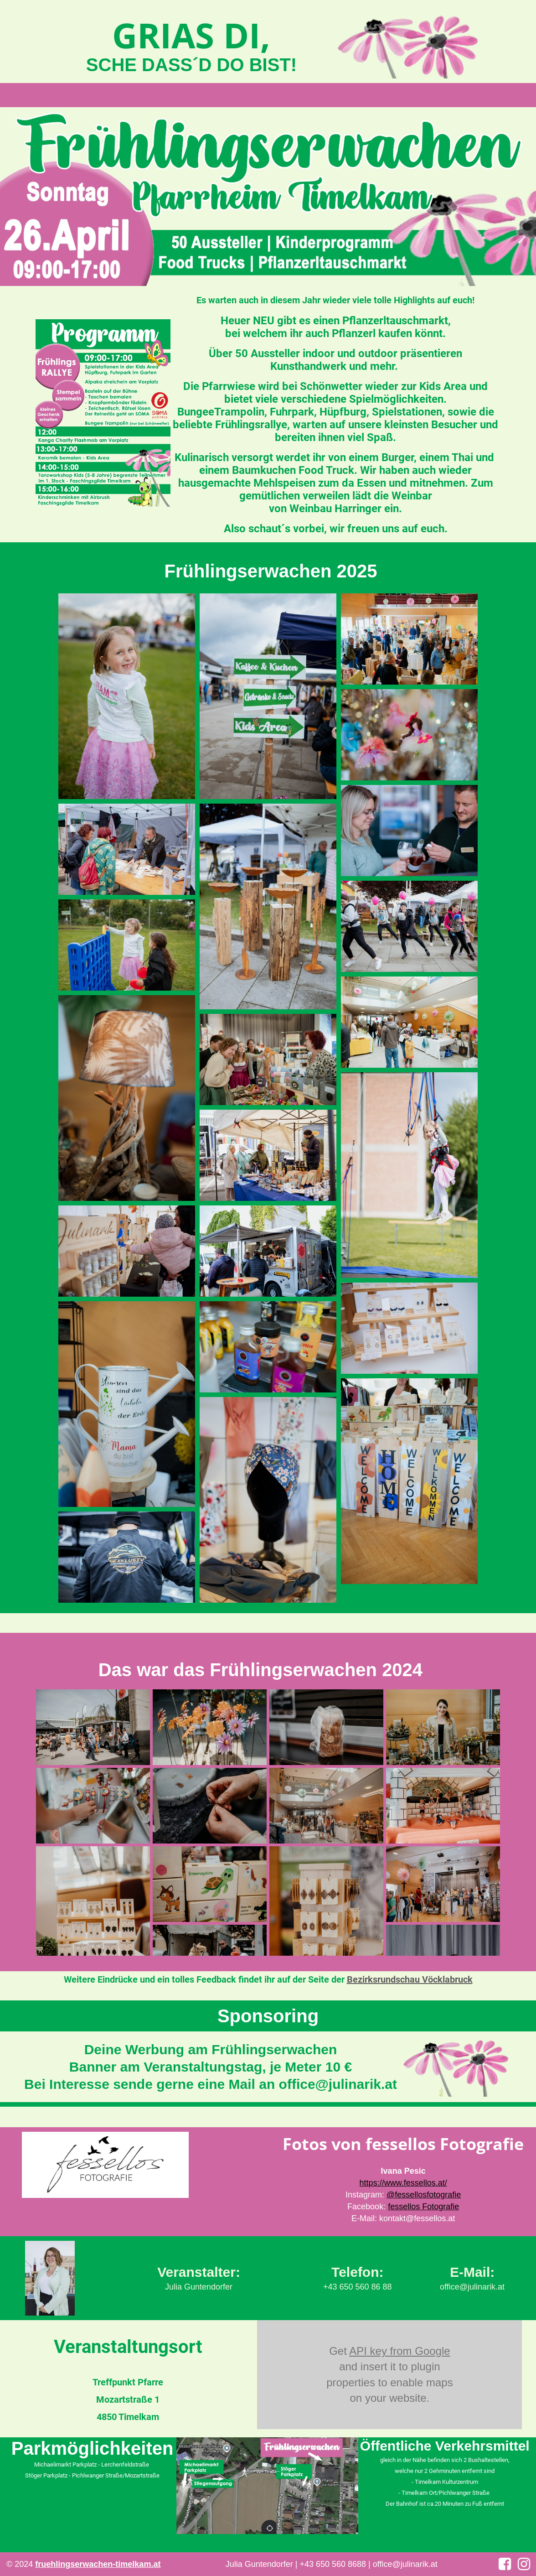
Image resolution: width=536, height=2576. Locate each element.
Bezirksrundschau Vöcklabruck (410, 1979)
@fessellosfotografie (424, 2194)
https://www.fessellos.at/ (403, 2182)
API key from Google (399, 2351)
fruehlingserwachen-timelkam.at (97, 2564)
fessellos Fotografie (423, 2206)
